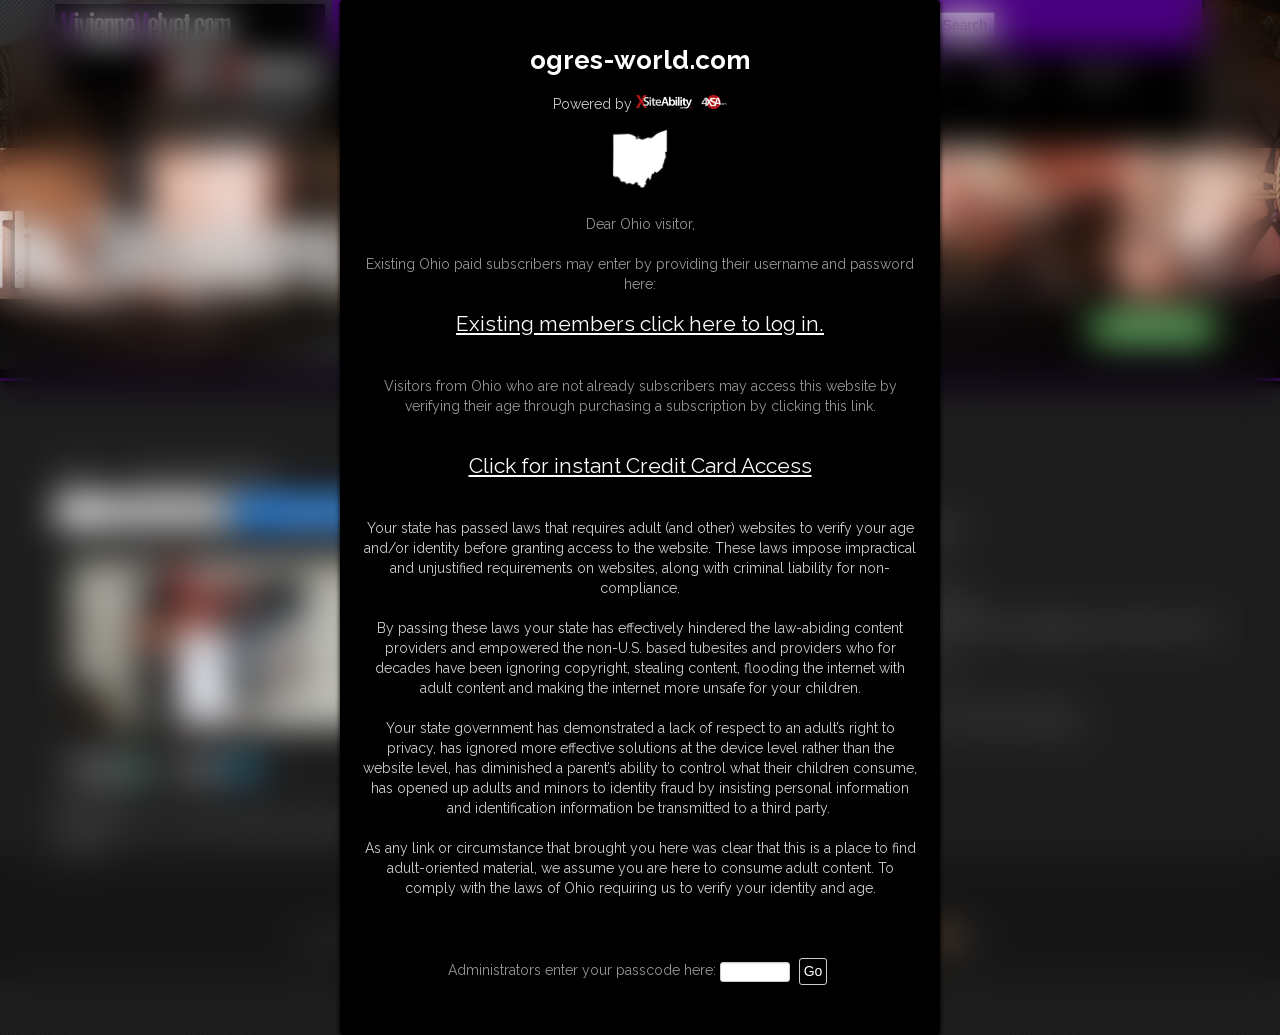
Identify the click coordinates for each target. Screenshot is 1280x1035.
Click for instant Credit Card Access (640, 466)
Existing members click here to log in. (640, 323)
